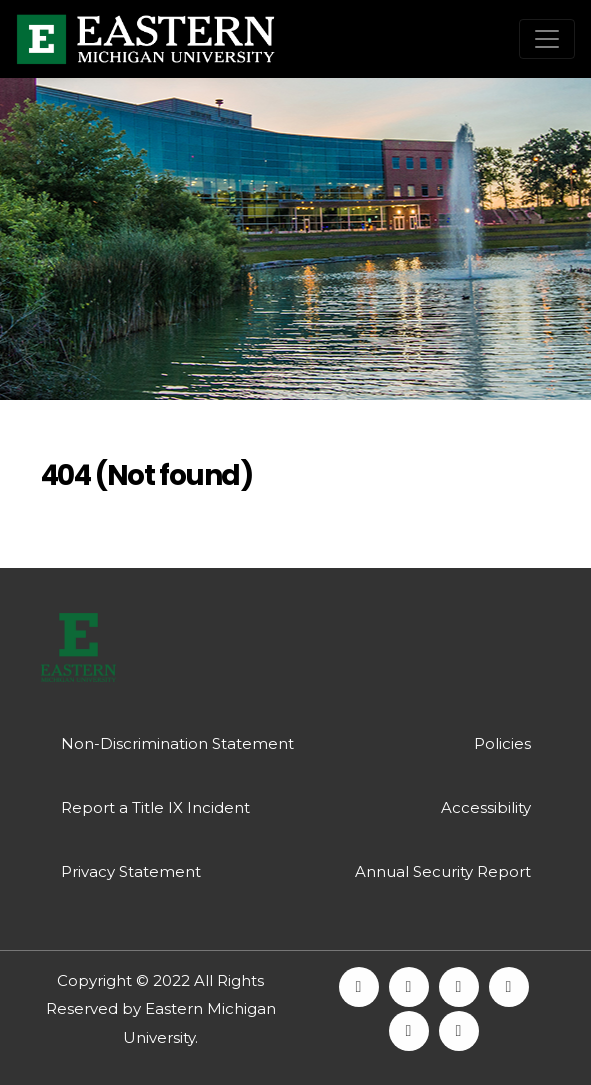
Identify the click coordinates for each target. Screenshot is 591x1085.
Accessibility (486, 807)
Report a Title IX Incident (155, 807)
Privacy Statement (131, 871)
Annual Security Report (443, 871)
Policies (502, 743)
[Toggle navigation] (547, 39)
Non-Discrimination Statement (177, 743)
